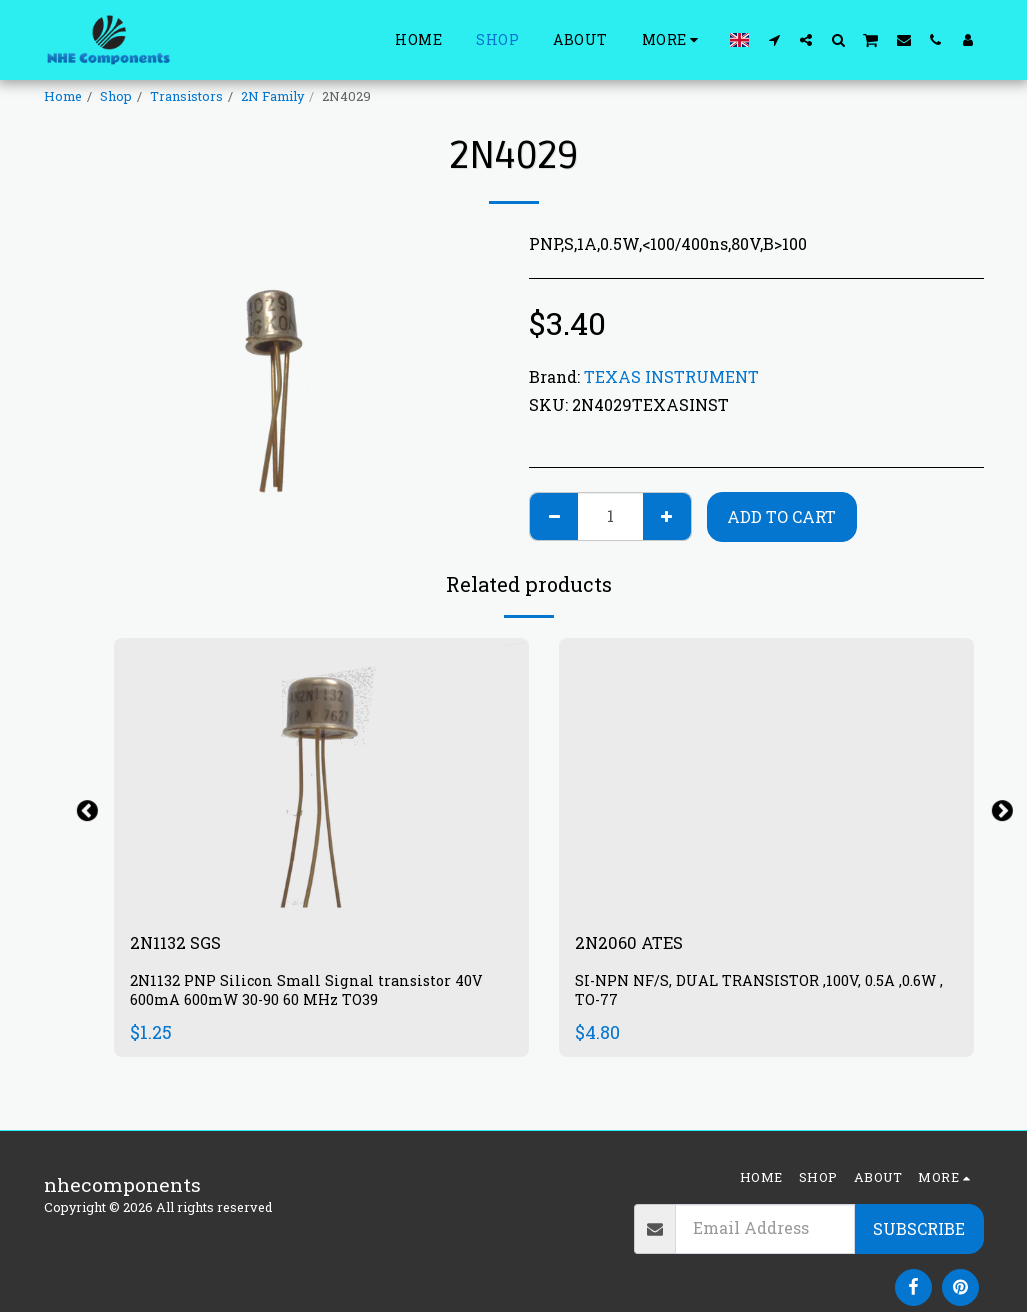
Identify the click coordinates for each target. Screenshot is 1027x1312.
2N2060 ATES (637, 944)
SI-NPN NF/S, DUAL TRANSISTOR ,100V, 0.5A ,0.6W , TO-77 (766, 994)
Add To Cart (781, 516)
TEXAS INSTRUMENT (671, 376)
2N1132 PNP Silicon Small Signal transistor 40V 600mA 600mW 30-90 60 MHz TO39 (314, 994)
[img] (321, 776)
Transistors (186, 96)
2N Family (272, 96)
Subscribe (919, 1228)
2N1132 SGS (182, 944)
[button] (774, 39)
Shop (116, 96)
